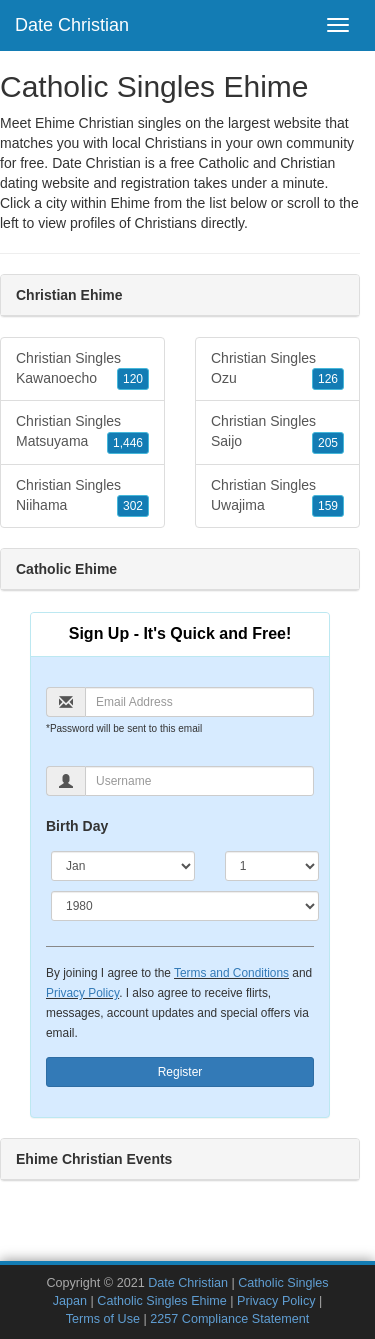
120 (133, 379)
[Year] (185, 906)
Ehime (130, 203)
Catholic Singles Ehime (162, 1301)
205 (328, 443)
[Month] (123, 866)
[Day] (272, 866)
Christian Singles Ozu (277, 370)
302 (133, 506)
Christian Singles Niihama (82, 497)
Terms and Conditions (231, 973)
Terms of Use (103, 1319)
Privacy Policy (82, 993)
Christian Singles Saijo (277, 433)
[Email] (199, 702)
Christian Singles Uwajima (277, 497)
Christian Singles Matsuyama (82, 433)
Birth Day (77, 826)
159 (328, 506)
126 (328, 379)
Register (180, 1072)
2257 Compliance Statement (229, 1319)
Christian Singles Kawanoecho (82, 370)
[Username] (199, 781)
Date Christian (72, 25)
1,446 (128, 443)
